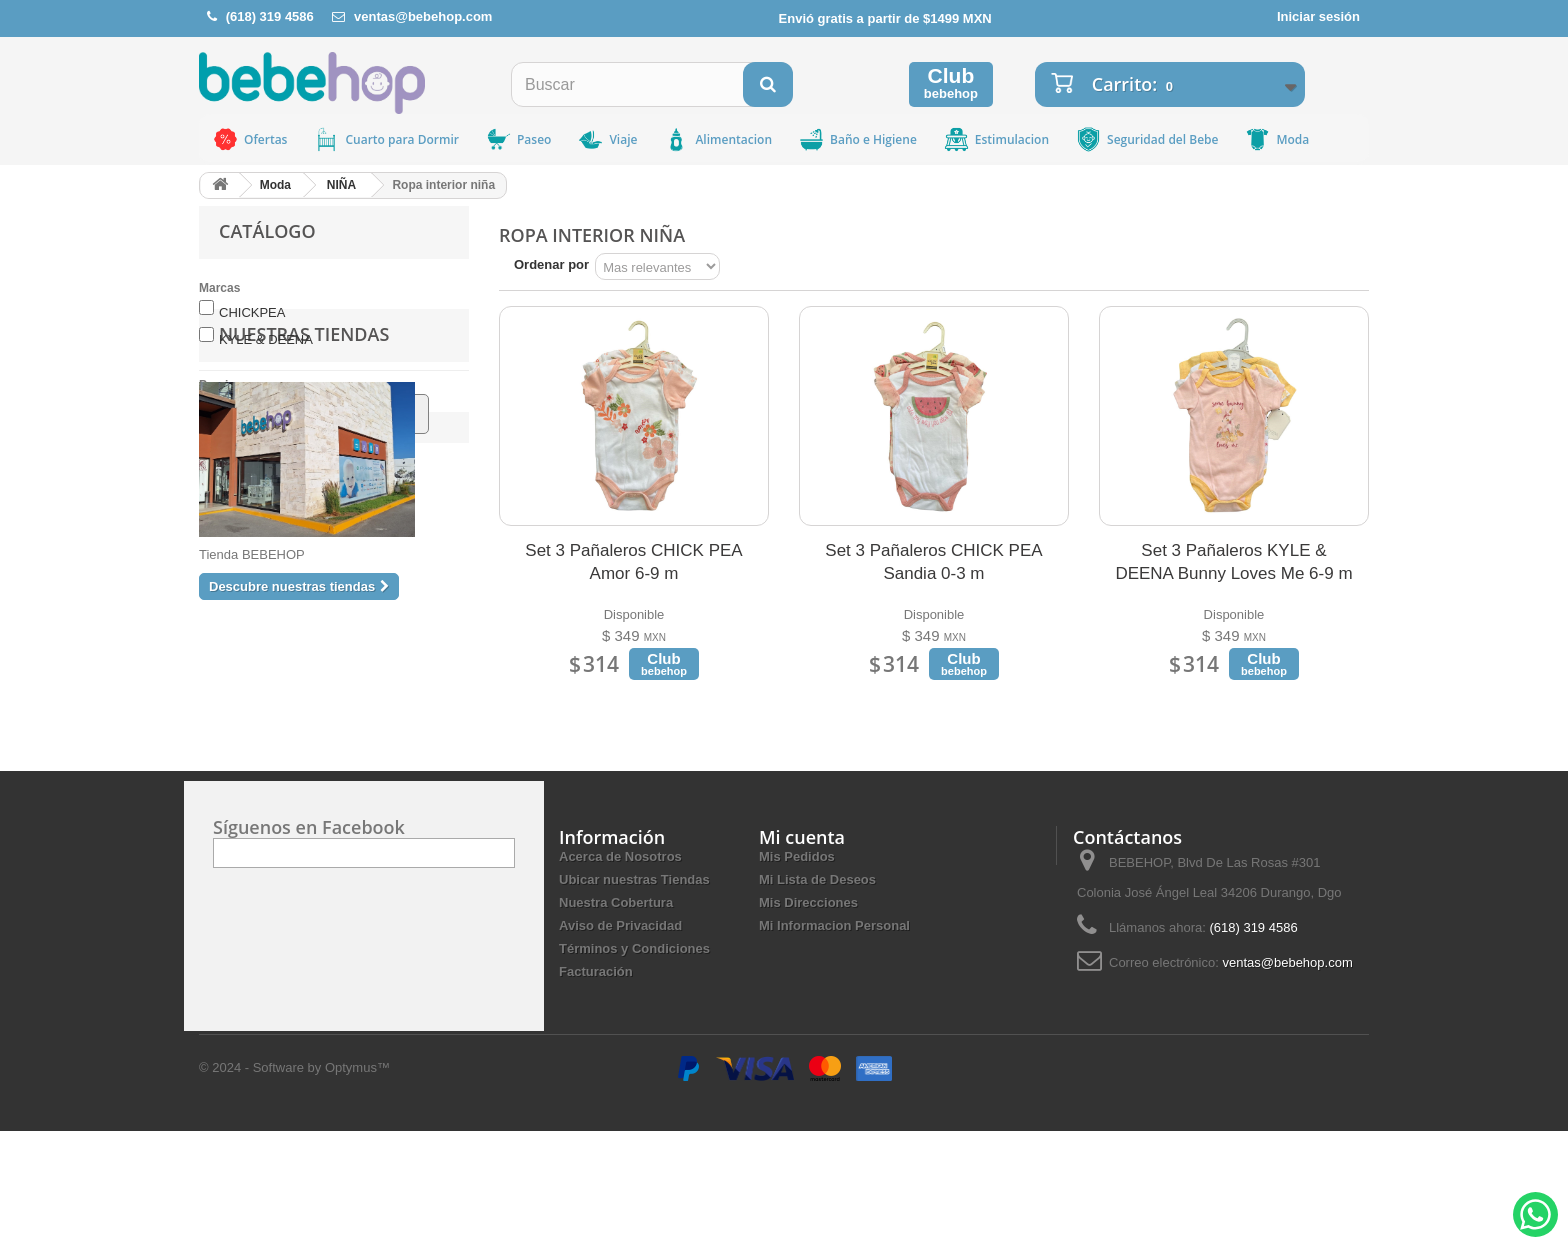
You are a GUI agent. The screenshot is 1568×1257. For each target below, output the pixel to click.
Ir (399, 413)
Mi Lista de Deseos (817, 1004)
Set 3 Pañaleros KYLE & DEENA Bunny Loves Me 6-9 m (1233, 562)
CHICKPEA (252, 312)
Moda (1276, 139)
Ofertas (249, 139)
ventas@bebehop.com (423, 16)
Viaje (607, 139)
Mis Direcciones (808, 1027)
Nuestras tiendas (304, 489)
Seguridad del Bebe (1146, 139)
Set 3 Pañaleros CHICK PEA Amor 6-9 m (633, 562)
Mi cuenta (802, 962)
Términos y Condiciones (634, 1073)
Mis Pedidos (797, 981)
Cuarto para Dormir (386, 139)
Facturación (596, 1096)
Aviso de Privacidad (620, 1050)
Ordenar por (551, 264)
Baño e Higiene (857, 139)
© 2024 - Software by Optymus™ (294, 1192)
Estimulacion (996, 139)
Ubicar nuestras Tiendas (634, 1004)
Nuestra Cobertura (616, 1027)
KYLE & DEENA (266, 339)
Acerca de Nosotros (620, 981)
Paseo (518, 139)
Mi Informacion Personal (834, 1050)
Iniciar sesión (1318, 16)
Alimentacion (717, 139)
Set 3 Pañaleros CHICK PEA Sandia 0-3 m (933, 562)
